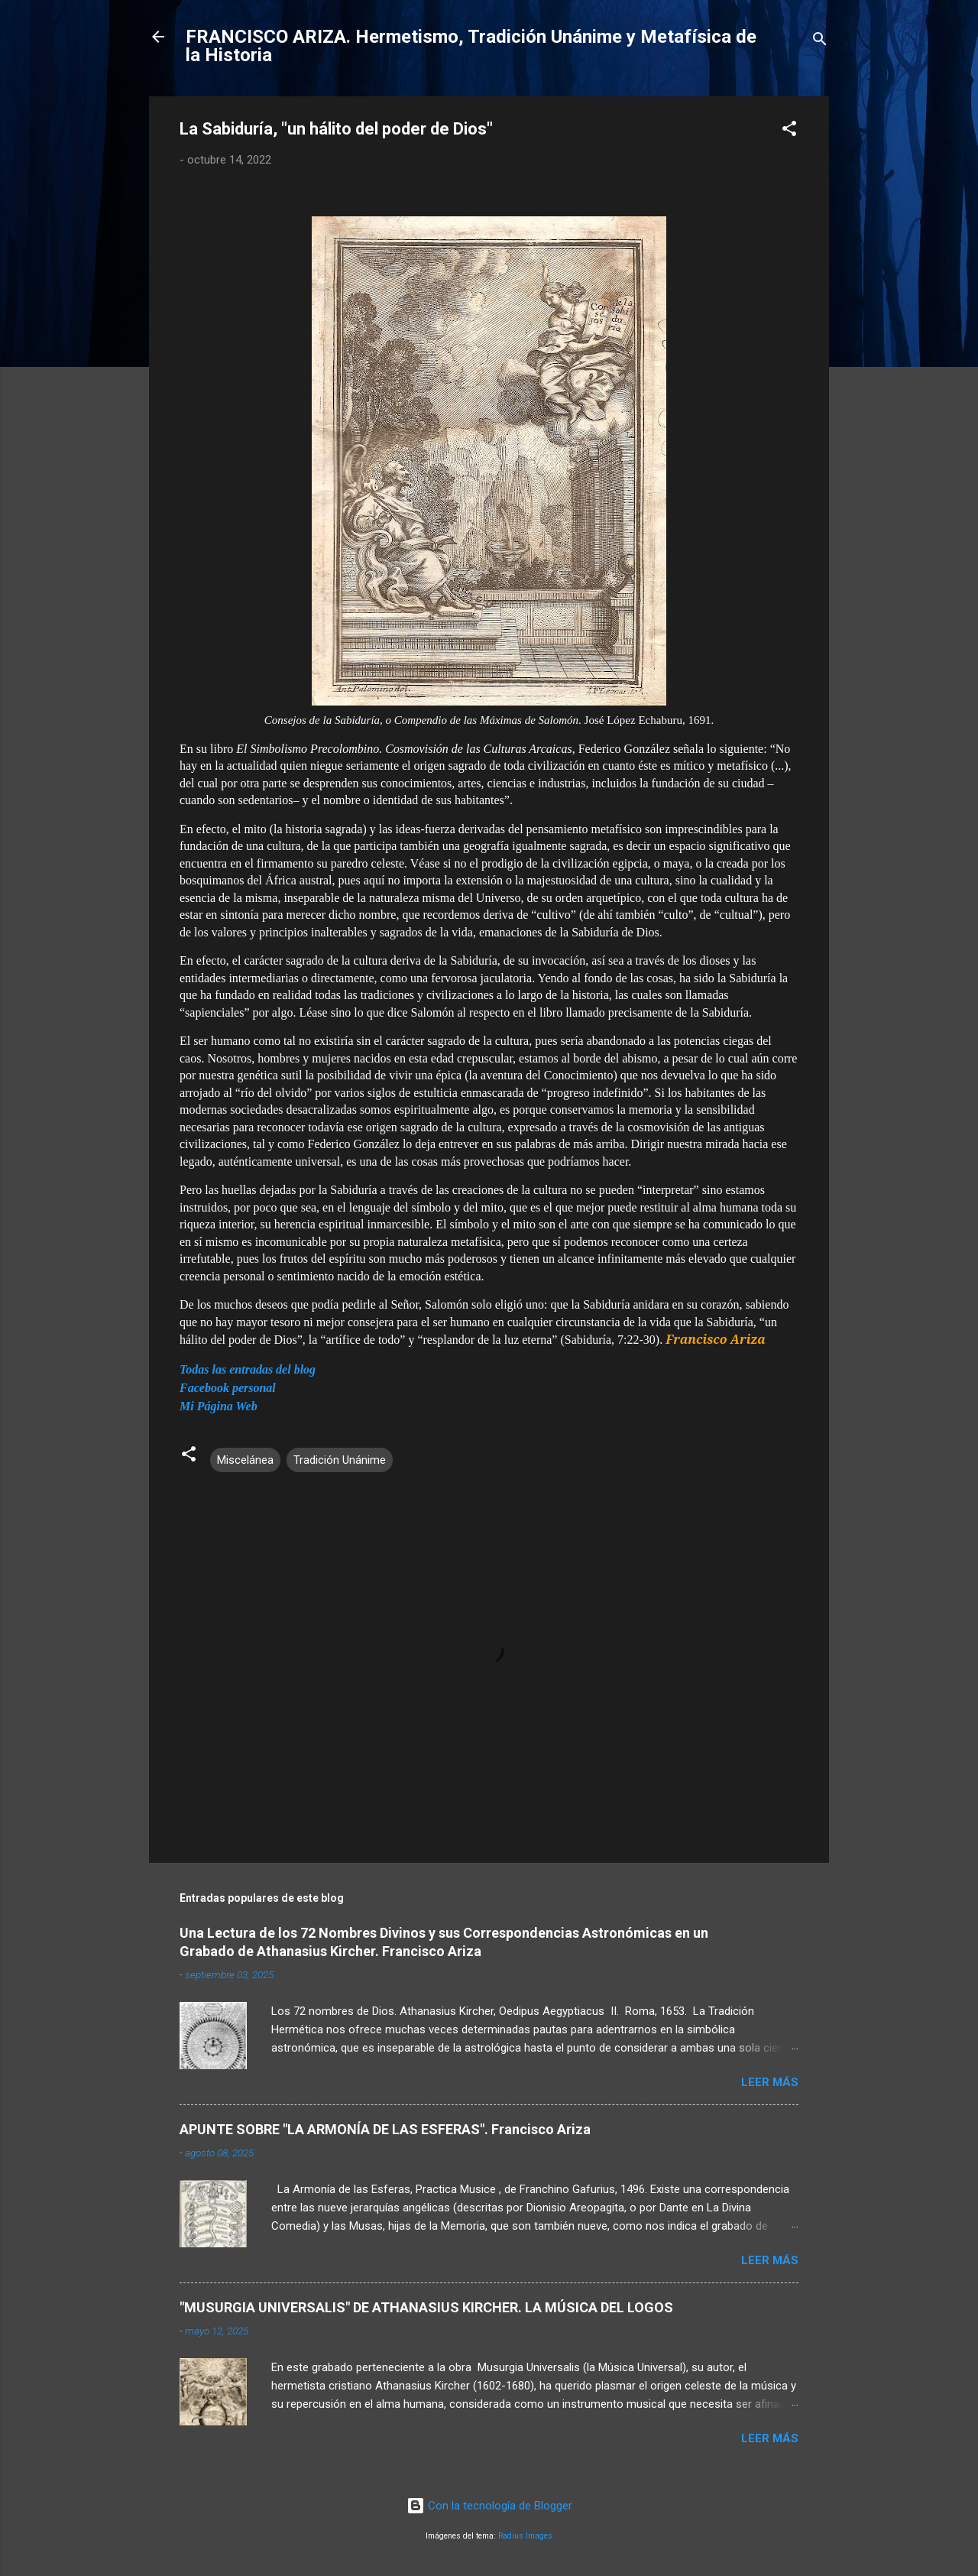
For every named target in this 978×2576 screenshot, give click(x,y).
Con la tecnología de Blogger (489, 2506)
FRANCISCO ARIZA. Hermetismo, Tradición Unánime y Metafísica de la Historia (471, 46)
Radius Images (525, 2536)
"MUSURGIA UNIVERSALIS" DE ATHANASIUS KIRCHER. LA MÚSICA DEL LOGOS (426, 2307)
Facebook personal (228, 1387)
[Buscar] (820, 41)
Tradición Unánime (339, 1460)
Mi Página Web (218, 1406)
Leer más (769, 2082)
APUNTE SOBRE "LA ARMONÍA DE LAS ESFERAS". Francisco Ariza (385, 2129)
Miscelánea (245, 1460)
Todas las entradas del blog (248, 1369)
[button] (789, 131)
